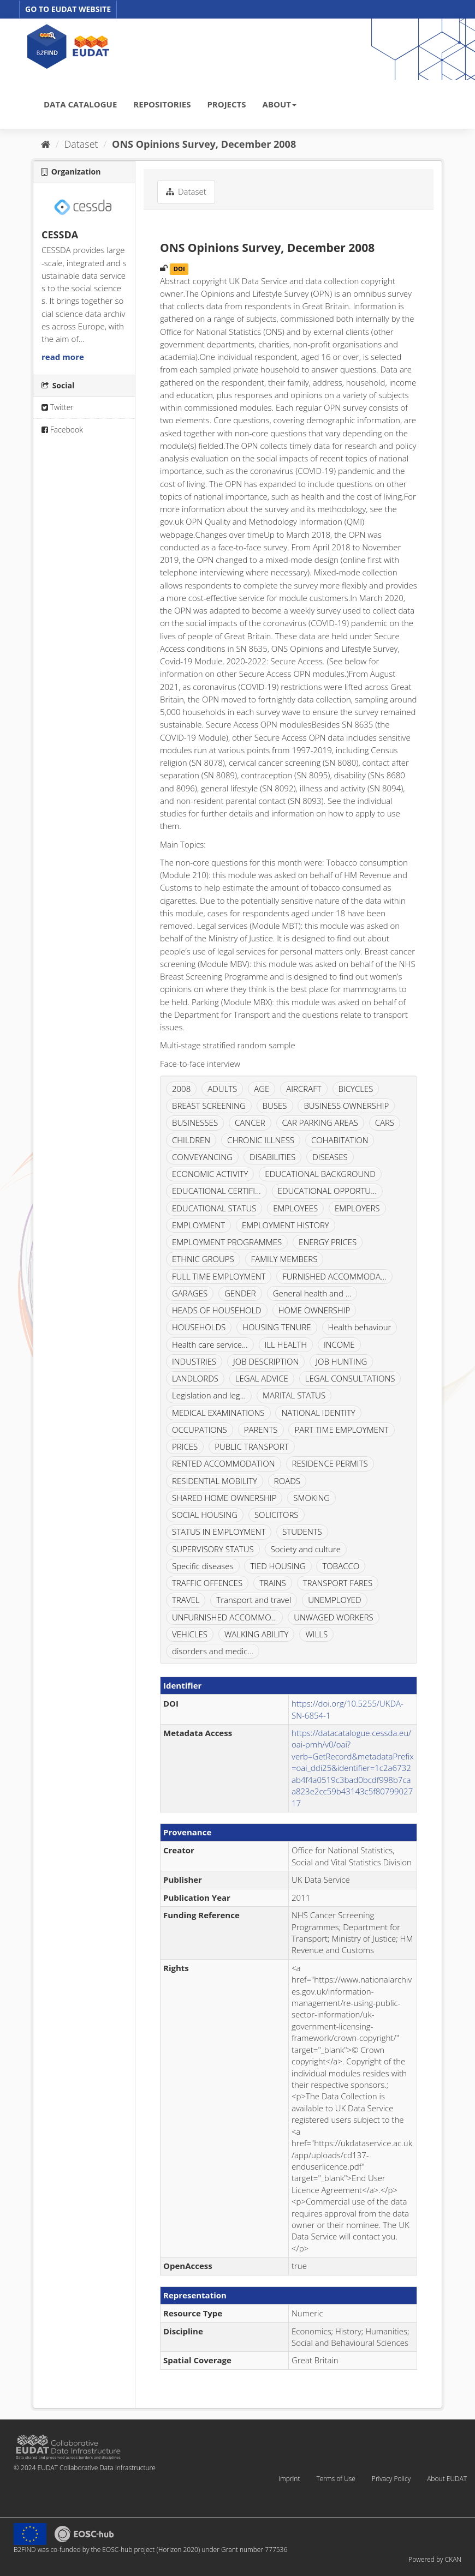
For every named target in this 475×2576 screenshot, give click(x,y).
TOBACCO (340, 1565)
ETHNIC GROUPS (203, 1258)
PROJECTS (226, 104)
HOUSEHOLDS (198, 1327)
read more (62, 356)
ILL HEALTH (286, 1344)
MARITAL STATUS (294, 1395)
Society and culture (306, 1549)
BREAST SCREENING (209, 1105)
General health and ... (312, 1293)
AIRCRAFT (303, 1088)
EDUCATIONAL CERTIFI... (216, 1190)
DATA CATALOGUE (80, 104)
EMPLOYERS (357, 1208)
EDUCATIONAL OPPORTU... (327, 1190)
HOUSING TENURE (276, 1327)
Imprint (289, 2478)
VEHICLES (189, 1634)
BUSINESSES (195, 1122)
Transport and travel (253, 1599)
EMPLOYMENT (198, 1225)
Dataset (81, 144)
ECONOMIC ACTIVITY (210, 1173)
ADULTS (222, 1088)
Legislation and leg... (209, 1395)
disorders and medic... (212, 1651)
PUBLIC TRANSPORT (251, 1446)
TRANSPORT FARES (338, 1582)
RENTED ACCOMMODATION (223, 1463)
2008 (181, 1088)
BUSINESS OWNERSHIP (346, 1105)
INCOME (339, 1344)
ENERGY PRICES (328, 1241)
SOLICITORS (276, 1514)
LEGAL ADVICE (261, 1378)
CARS (384, 1122)
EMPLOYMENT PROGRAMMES (227, 1241)
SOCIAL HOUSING (205, 1514)
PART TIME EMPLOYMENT (341, 1429)
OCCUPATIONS (199, 1429)
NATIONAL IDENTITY (318, 1412)
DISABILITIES (272, 1156)
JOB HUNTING (341, 1361)
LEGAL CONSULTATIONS (350, 1378)
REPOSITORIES (162, 104)
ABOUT (279, 104)
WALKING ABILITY (256, 1634)
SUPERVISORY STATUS (213, 1549)
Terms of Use (335, 2478)
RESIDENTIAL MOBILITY (214, 1480)
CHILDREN (191, 1139)
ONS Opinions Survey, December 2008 (204, 144)
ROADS (287, 1480)
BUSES (275, 1105)
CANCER (250, 1122)
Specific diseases (203, 1565)
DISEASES (330, 1156)
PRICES (185, 1446)
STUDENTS (302, 1531)
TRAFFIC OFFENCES (207, 1582)
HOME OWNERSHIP (314, 1310)
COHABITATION (340, 1139)
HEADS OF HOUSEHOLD (217, 1310)
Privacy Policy (391, 2478)
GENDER (240, 1293)
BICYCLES (356, 1088)
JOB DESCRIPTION (266, 1361)
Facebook (62, 429)
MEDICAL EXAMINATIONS (218, 1412)
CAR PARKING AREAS (320, 1122)
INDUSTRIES (194, 1361)
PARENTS (261, 1429)
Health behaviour (359, 1327)
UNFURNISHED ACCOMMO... (224, 1617)
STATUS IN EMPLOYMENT (218, 1531)
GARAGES (189, 1293)
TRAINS (272, 1582)
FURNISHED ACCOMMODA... (334, 1276)
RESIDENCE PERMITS (330, 1463)
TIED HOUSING (277, 1565)
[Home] (45, 144)
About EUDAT (447, 2478)
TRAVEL (185, 1599)
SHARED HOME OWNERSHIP (224, 1497)
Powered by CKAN (434, 2559)
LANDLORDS (195, 1378)
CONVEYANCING (202, 1156)
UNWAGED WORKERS (333, 1617)
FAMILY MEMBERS (284, 1258)
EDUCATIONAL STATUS (214, 1208)
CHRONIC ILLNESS (260, 1139)
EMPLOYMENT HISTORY (285, 1225)
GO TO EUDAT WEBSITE (68, 9)
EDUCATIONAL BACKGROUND (320, 1173)
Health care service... (210, 1344)
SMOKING (311, 1497)
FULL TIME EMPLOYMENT (218, 1276)
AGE (261, 1088)
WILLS (316, 1634)
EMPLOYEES (295, 1208)
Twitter (57, 407)
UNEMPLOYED (334, 1599)
